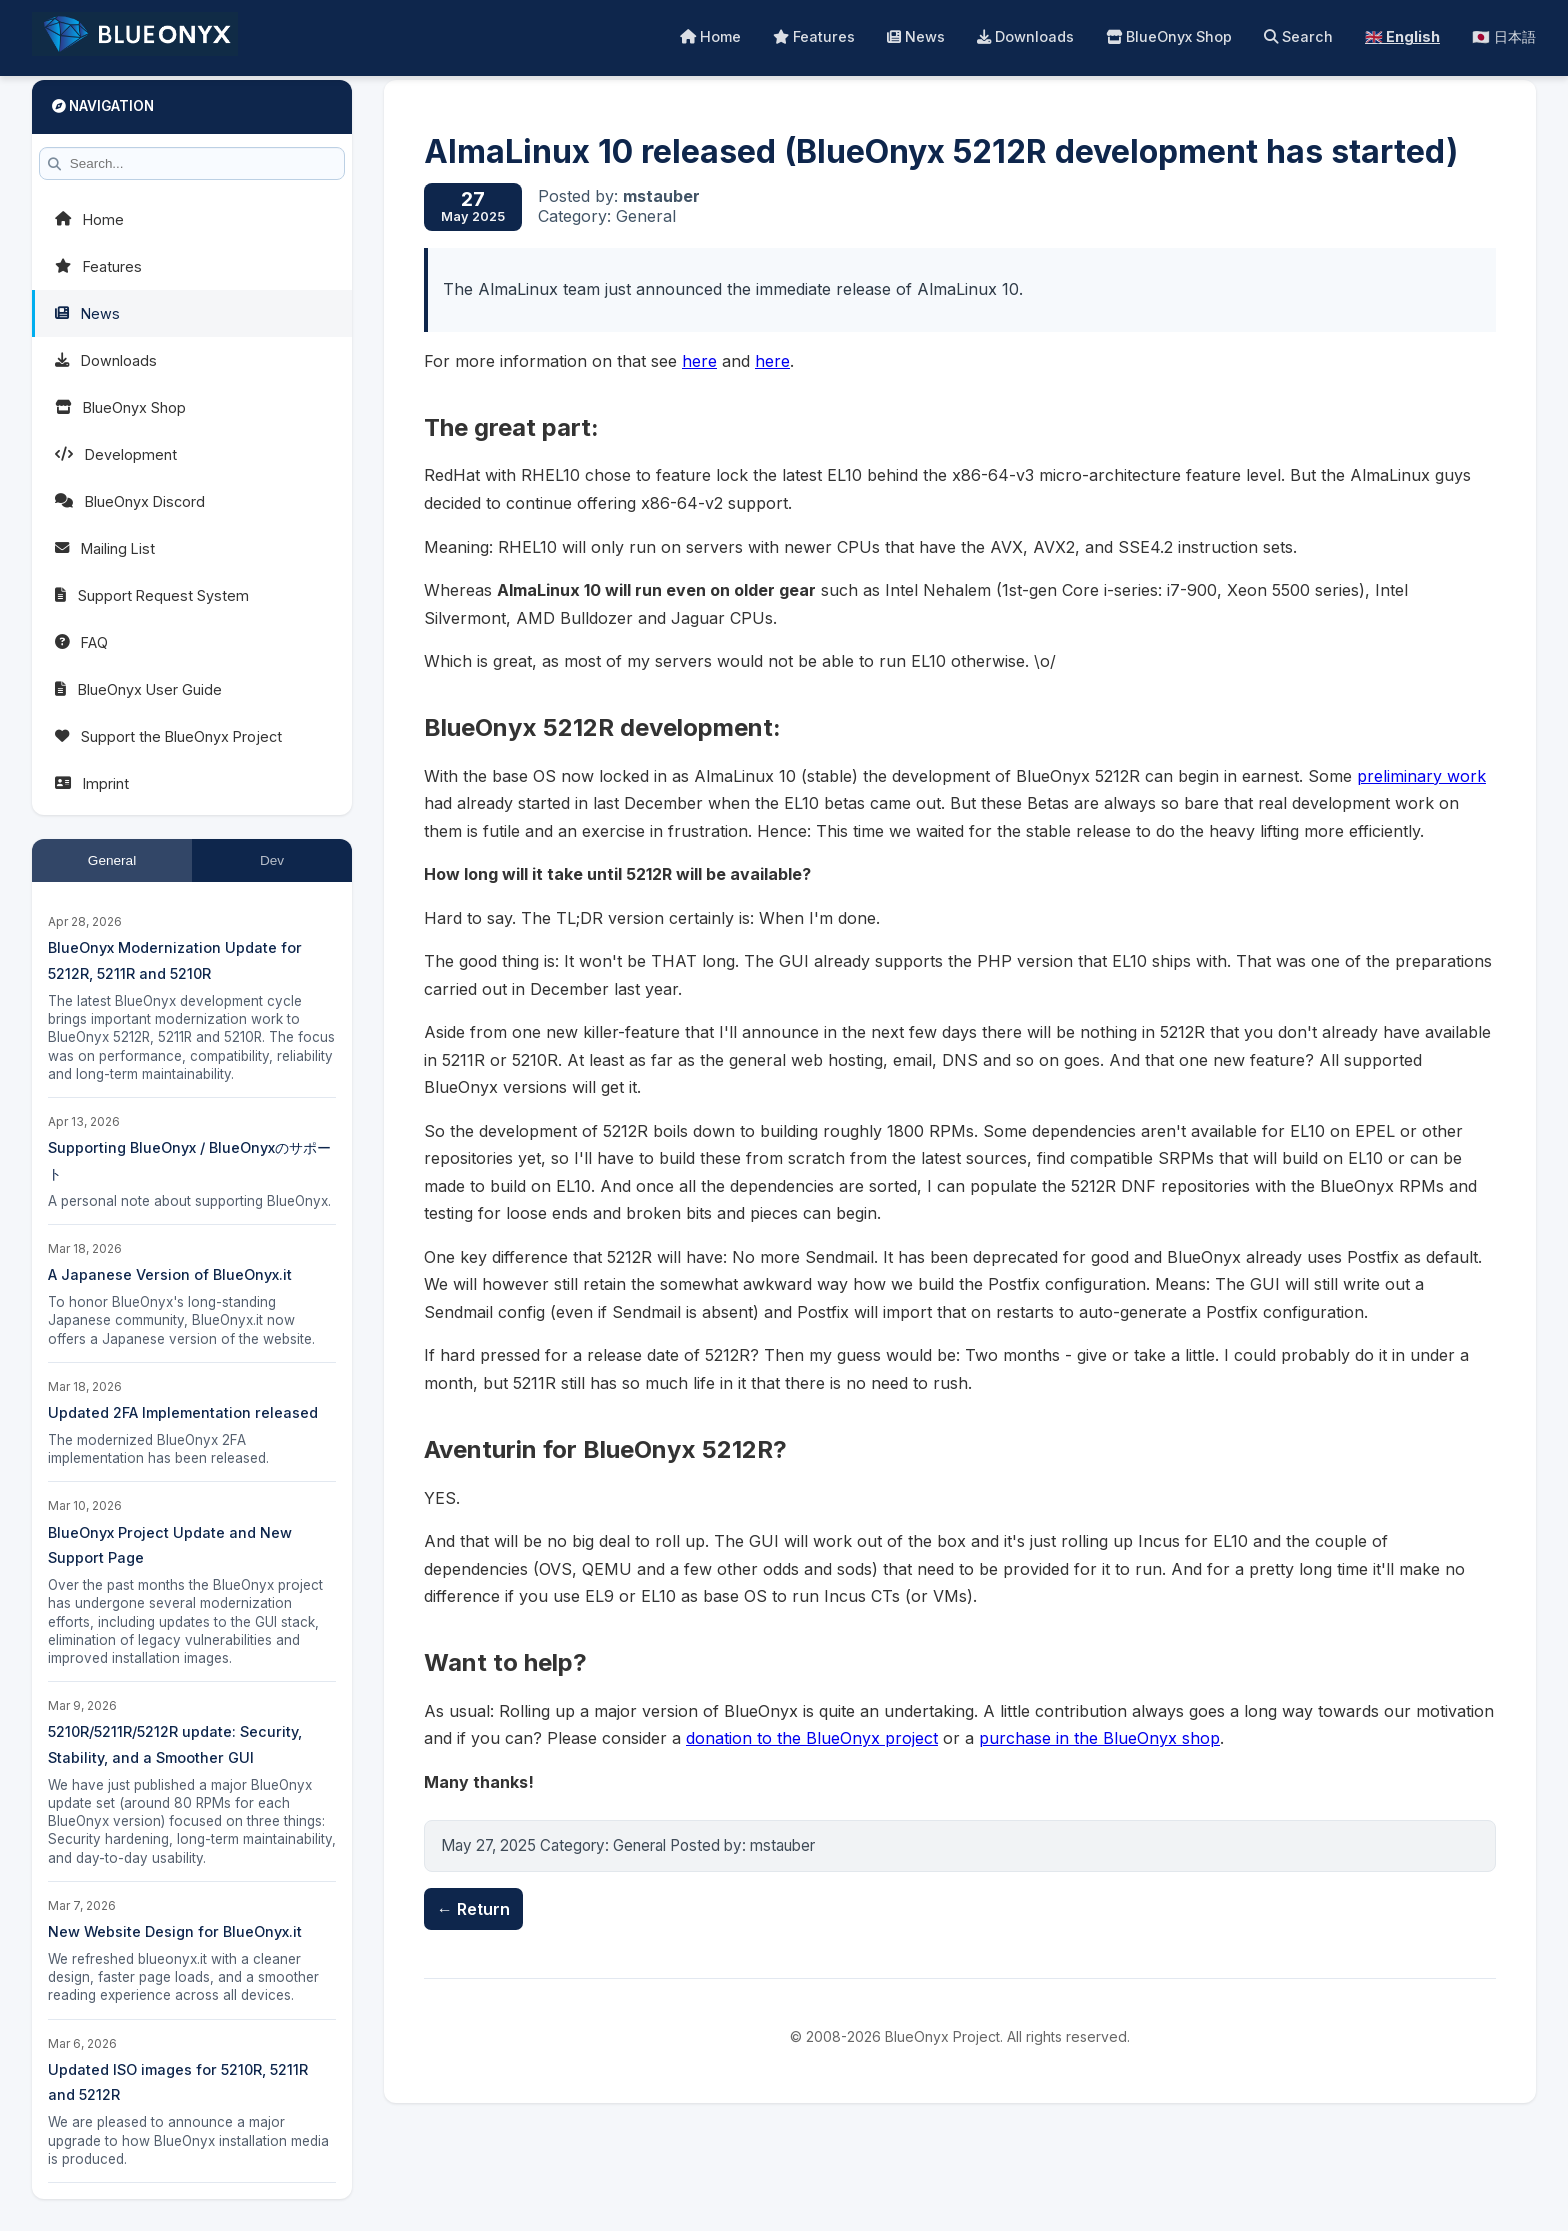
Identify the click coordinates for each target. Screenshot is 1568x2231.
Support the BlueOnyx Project (168, 736)
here (699, 361)
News (916, 36)
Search (1298, 36)
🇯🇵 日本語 (1504, 36)
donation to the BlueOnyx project (812, 1738)
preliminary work (1421, 776)
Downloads (1025, 36)
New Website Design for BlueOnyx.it (175, 1931)
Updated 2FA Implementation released (183, 1412)
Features (814, 36)
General (112, 860)
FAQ (81, 642)
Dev (272, 860)
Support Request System (152, 595)
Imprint (92, 783)
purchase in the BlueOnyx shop (1099, 1738)
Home (710, 36)
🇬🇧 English (1402, 36)
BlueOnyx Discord (130, 501)
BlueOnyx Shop (1169, 36)
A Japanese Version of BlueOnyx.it (170, 1274)
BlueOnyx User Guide (138, 689)
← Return (473, 1909)
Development (116, 454)
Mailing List (105, 548)
